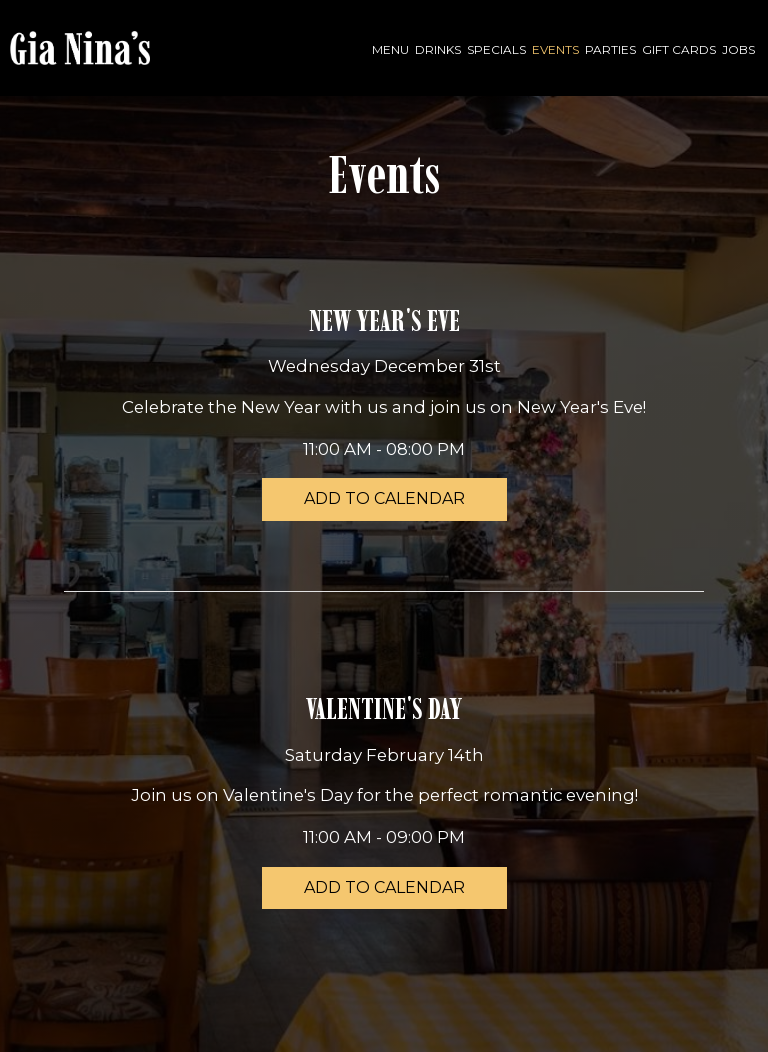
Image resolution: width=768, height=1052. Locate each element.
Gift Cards (679, 49)
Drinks (438, 49)
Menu (390, 49)
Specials (496, 49)
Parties (610, 49)
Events (555, 49)
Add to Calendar (384, 498)
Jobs (738, 49)
